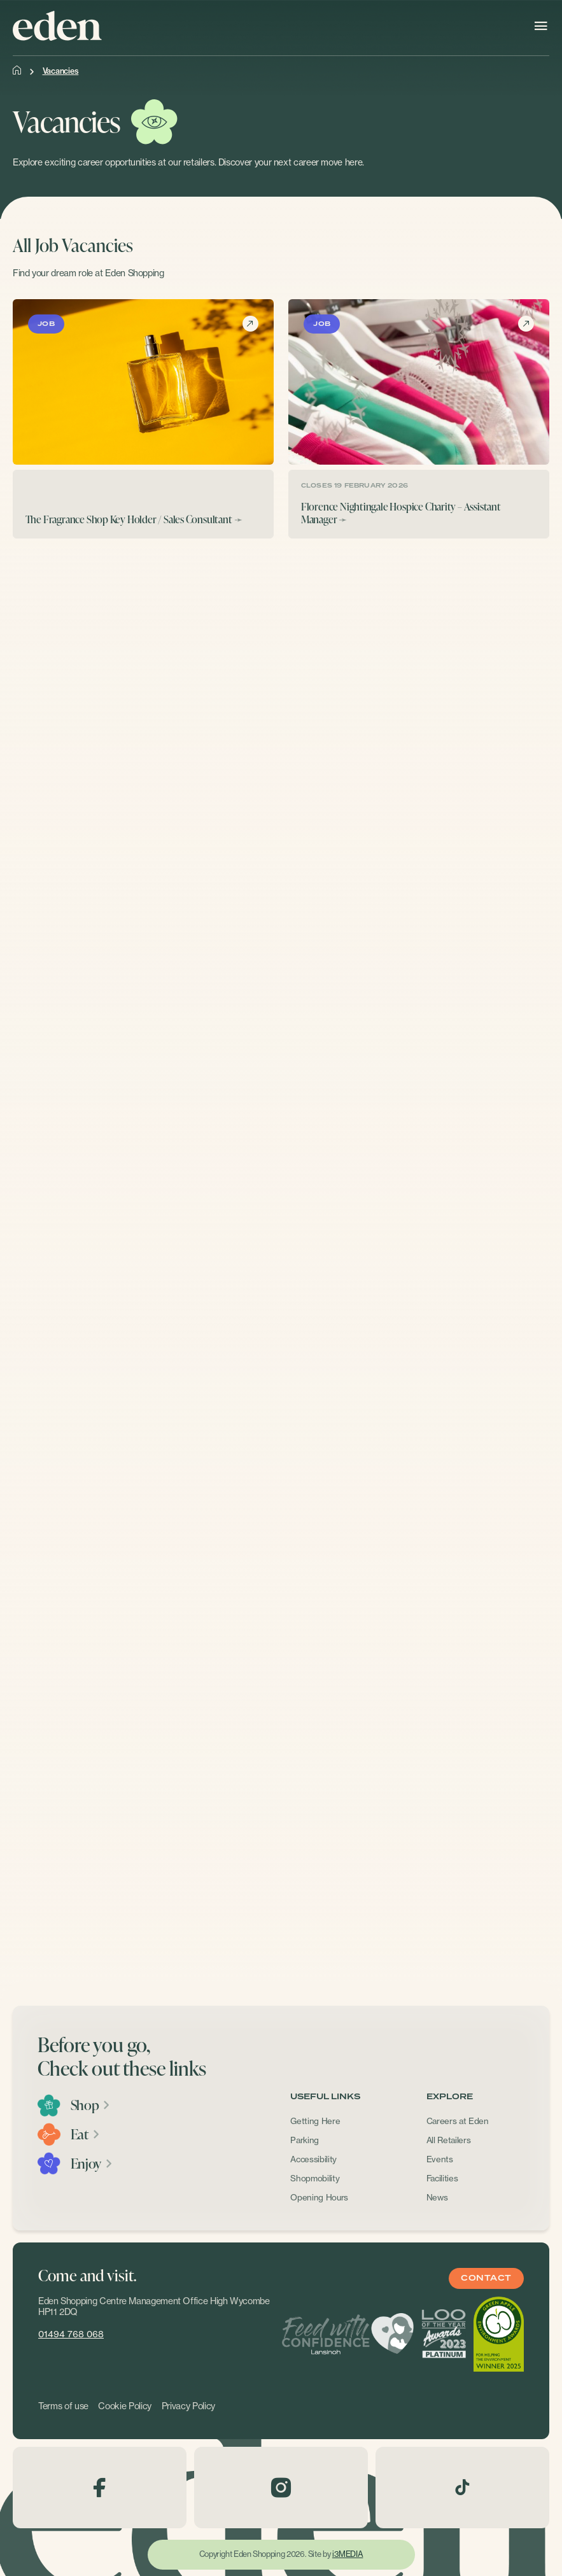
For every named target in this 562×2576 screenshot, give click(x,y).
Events (439, 2159)
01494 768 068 (71, 2334)
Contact (486, 2278)
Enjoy (92, 2164)
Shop (91, 2105)
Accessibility (313, 2159)
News (437, 2197)
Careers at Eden (457, 2121)
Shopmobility (314, 2178)
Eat (86, 2134)
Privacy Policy (188, 2406)
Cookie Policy (124, 2406)
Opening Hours (319, 2197)
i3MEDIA (347, 2554)
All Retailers (448, 2140)
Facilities (442, 2178)
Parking (304, 2140)
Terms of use (63, 2406)
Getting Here (315, 2121)
